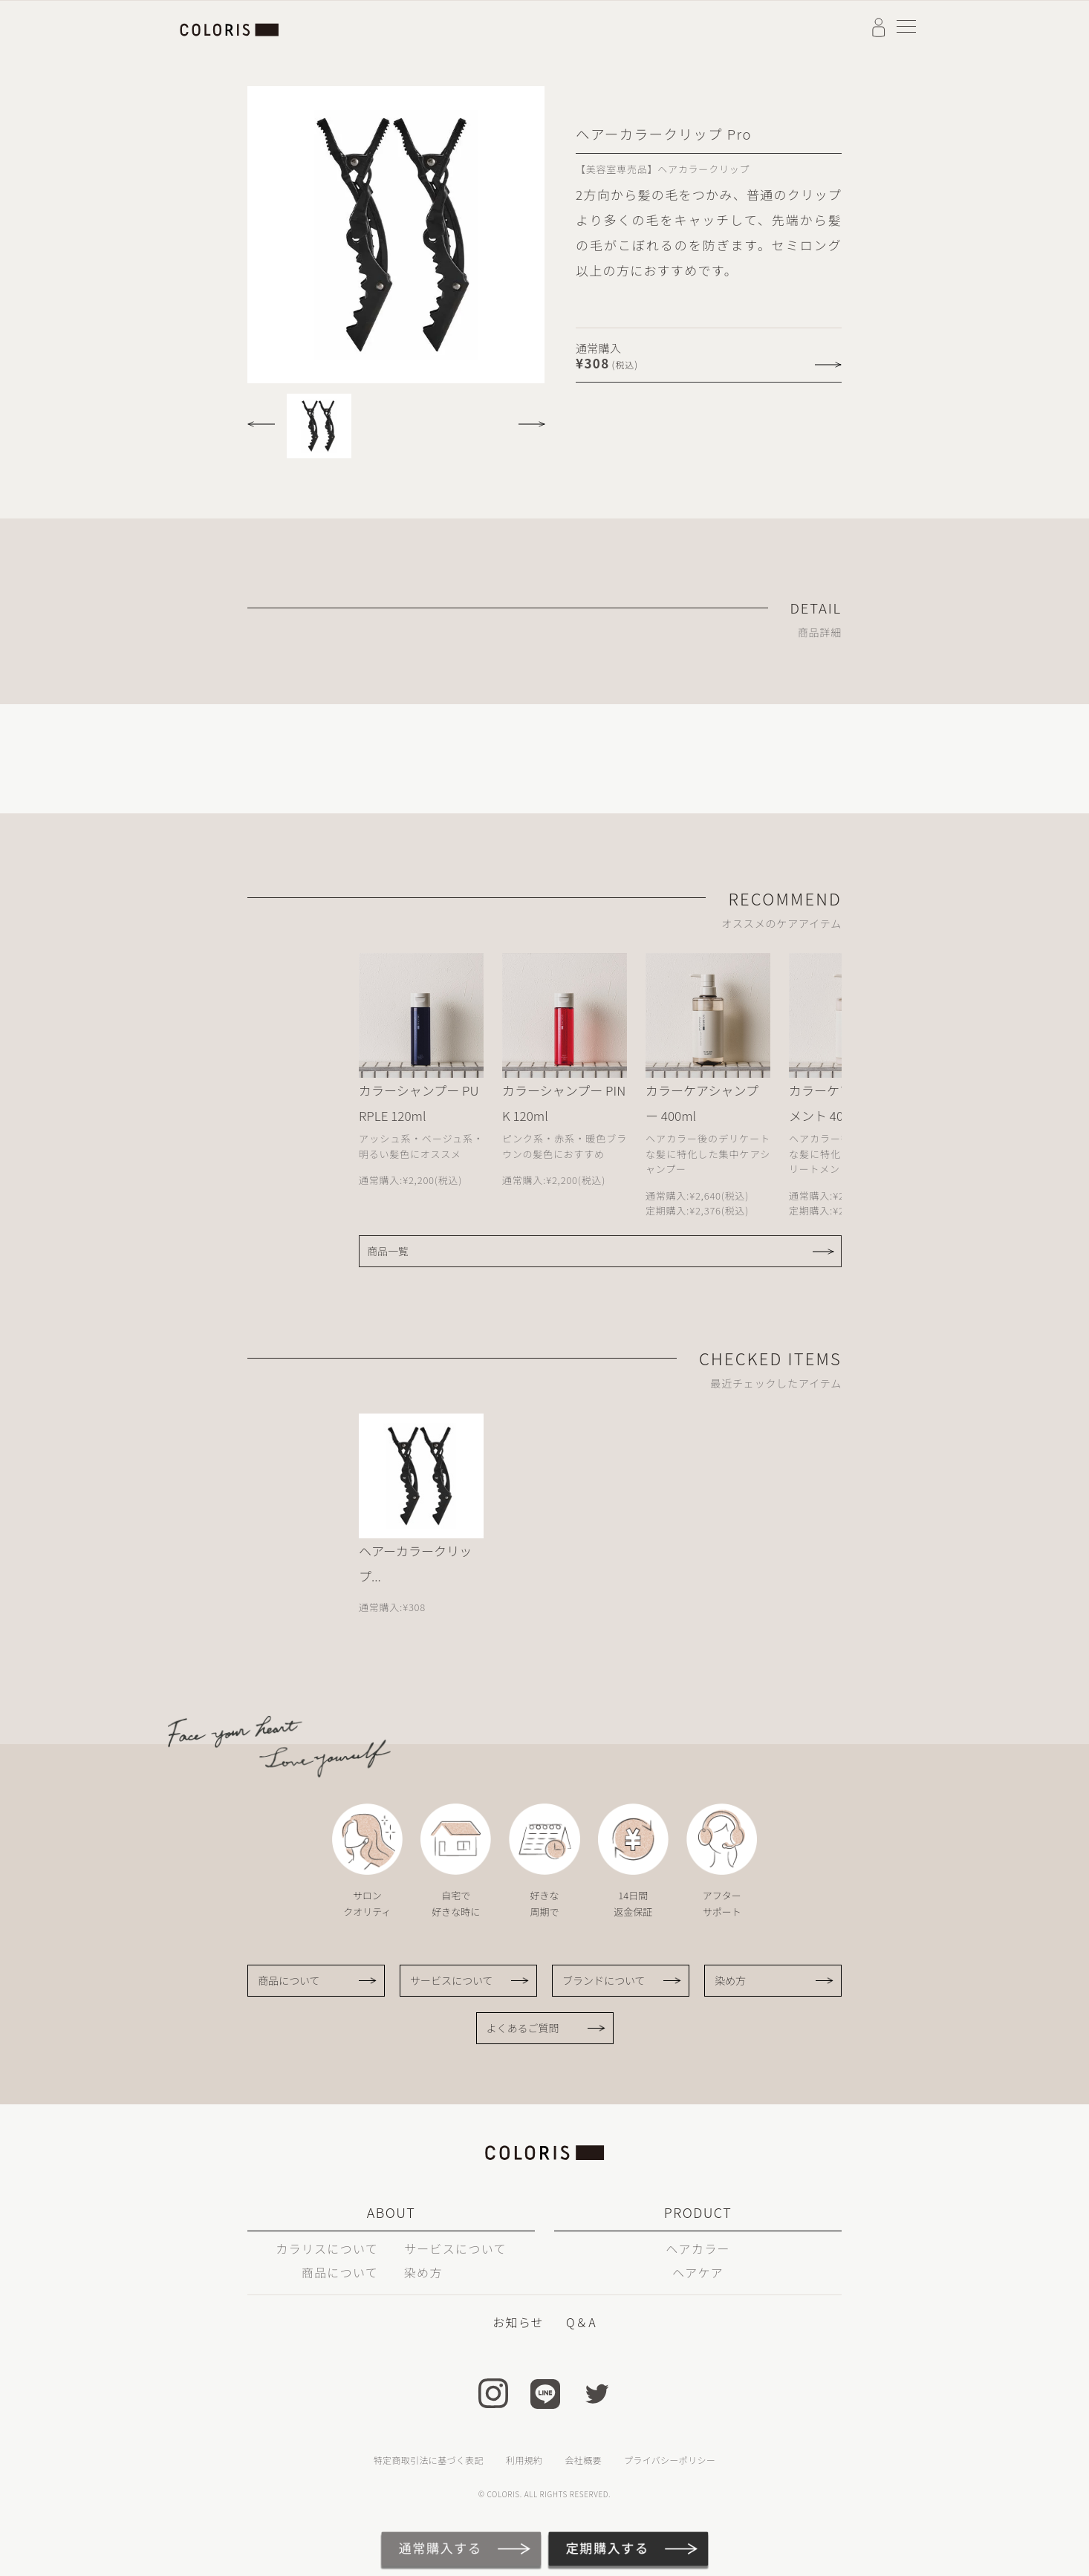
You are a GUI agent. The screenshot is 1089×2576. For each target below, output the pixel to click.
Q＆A (581, 2322)
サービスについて (451, 1980)
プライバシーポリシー (669, 2459)
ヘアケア (698, 2272)
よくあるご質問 (523, 2027)
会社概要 (583, 2459)
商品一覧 (388, 1250)
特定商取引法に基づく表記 (429, 2459)
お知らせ (518, 2322)
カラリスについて (327, 2248)
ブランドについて (604, 1980)
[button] (265, 419)
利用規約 (524, 2459)
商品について (289, 1980)
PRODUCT (698, 2212)
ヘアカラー (697, 2248)
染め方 (730, 1980)
